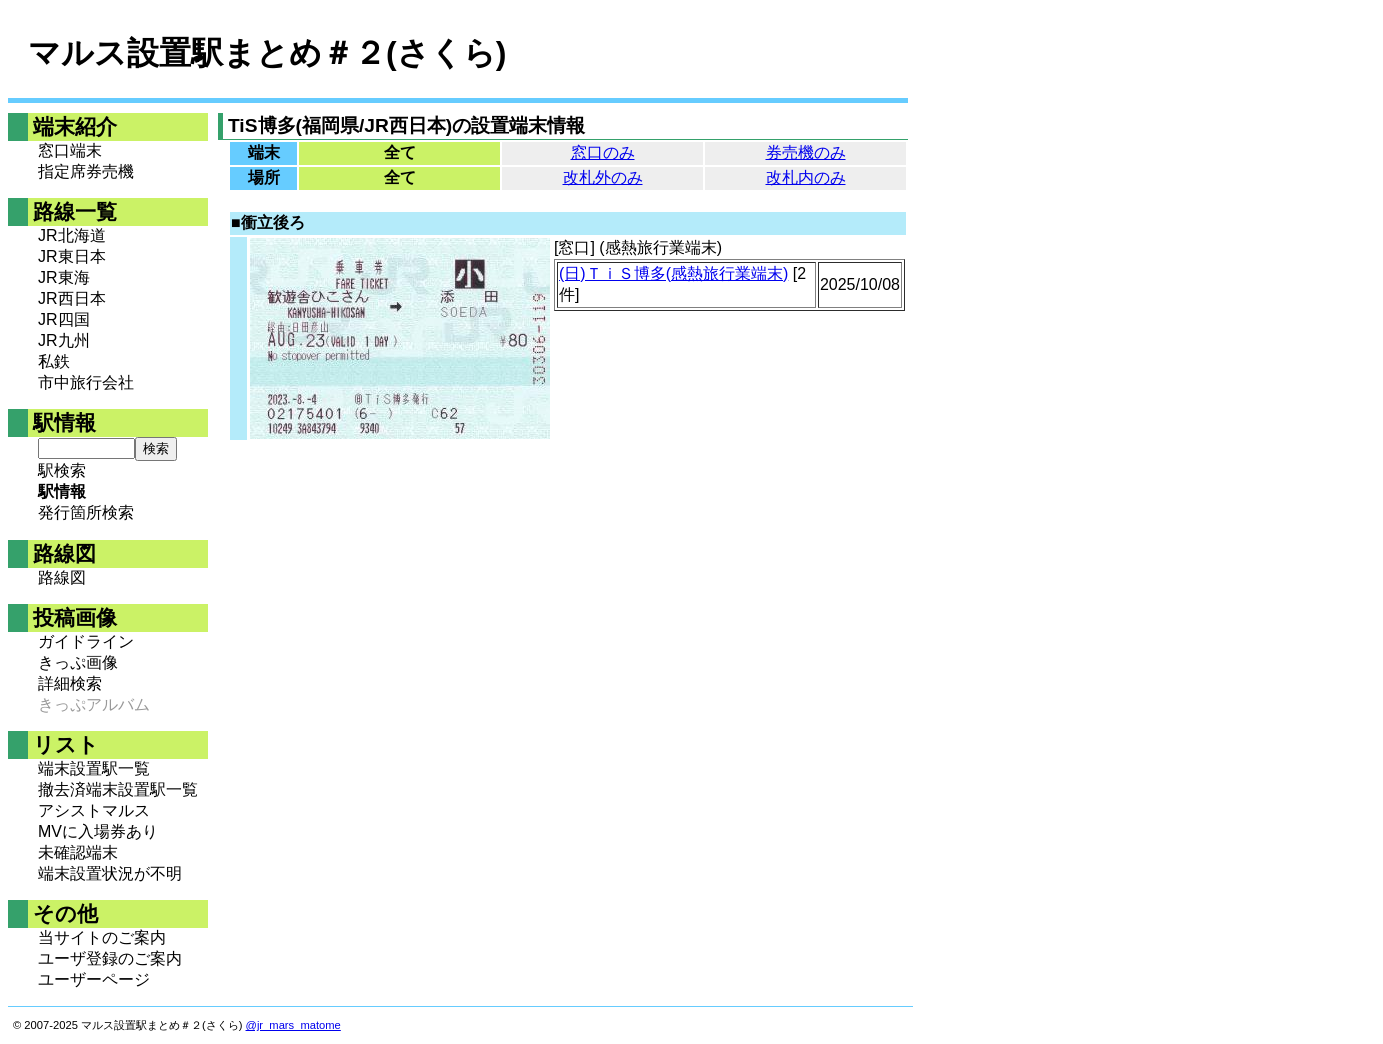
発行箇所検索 (86, 512)
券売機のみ (806, 152)
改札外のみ (603, 177)
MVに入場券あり (98, 831)
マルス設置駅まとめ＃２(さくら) (267, 53)
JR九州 (64, 340)
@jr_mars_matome (293, 1025)
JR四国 (64, 319)
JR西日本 (72, 298)
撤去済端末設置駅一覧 (118, 789)
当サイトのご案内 (102, 937)
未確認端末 (78, 852)
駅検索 (62, 470)
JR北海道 (72, 235)
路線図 (62, 577)
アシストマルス (94, 810)
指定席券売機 (86, 171)
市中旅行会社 (86, 382)
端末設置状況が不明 (110, 873)
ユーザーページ (94, 979)
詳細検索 (70, 683)
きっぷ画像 (78, 662)
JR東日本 (72, 256)
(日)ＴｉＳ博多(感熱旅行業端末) (673, 273)
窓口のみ (603, 152)
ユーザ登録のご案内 (110, 958)
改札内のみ (806, 177)
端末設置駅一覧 (94, 768)
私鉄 (54, 361)
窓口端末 (70, 150)
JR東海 (64, 277)
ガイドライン (86, 641)
